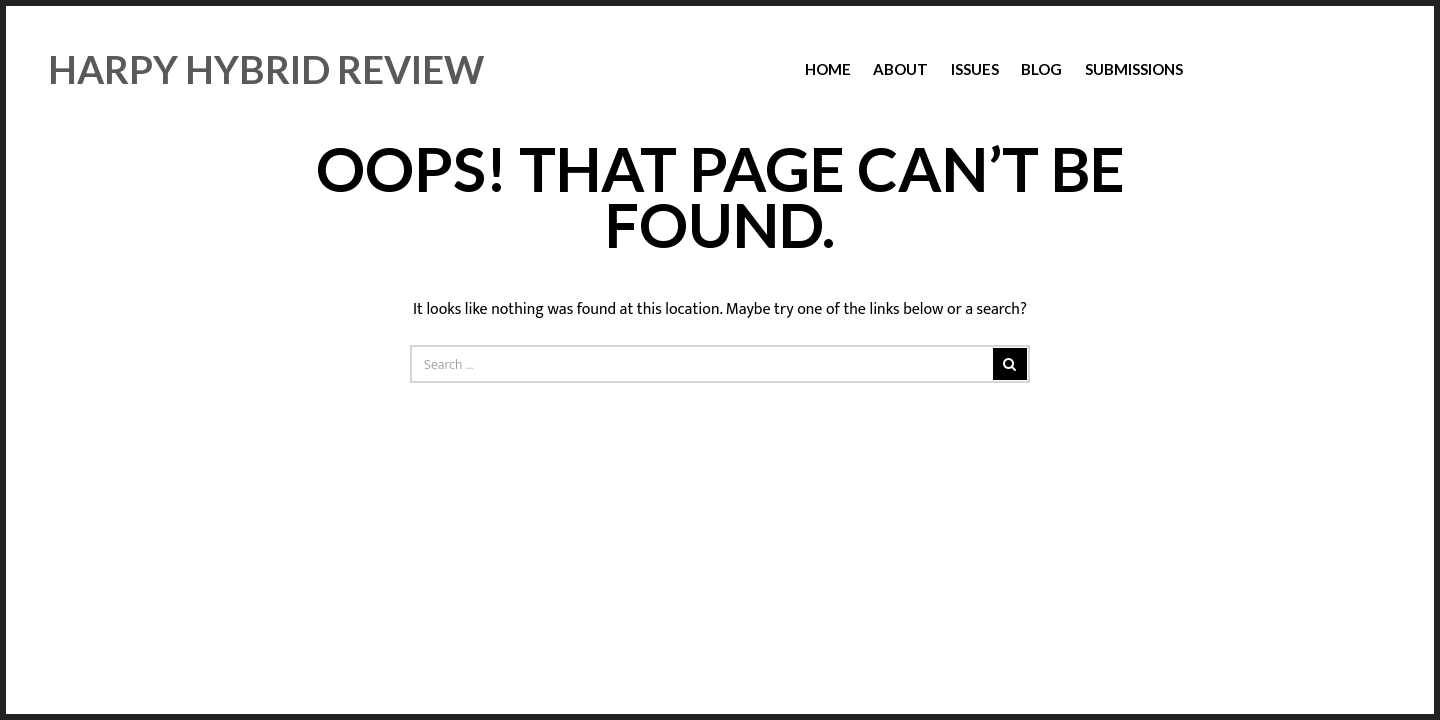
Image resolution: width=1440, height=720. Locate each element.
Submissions (1134, 69)
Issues (975, 69)
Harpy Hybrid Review (266, 69)
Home (828, 69)
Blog (1041, 69)
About (900, 69)
